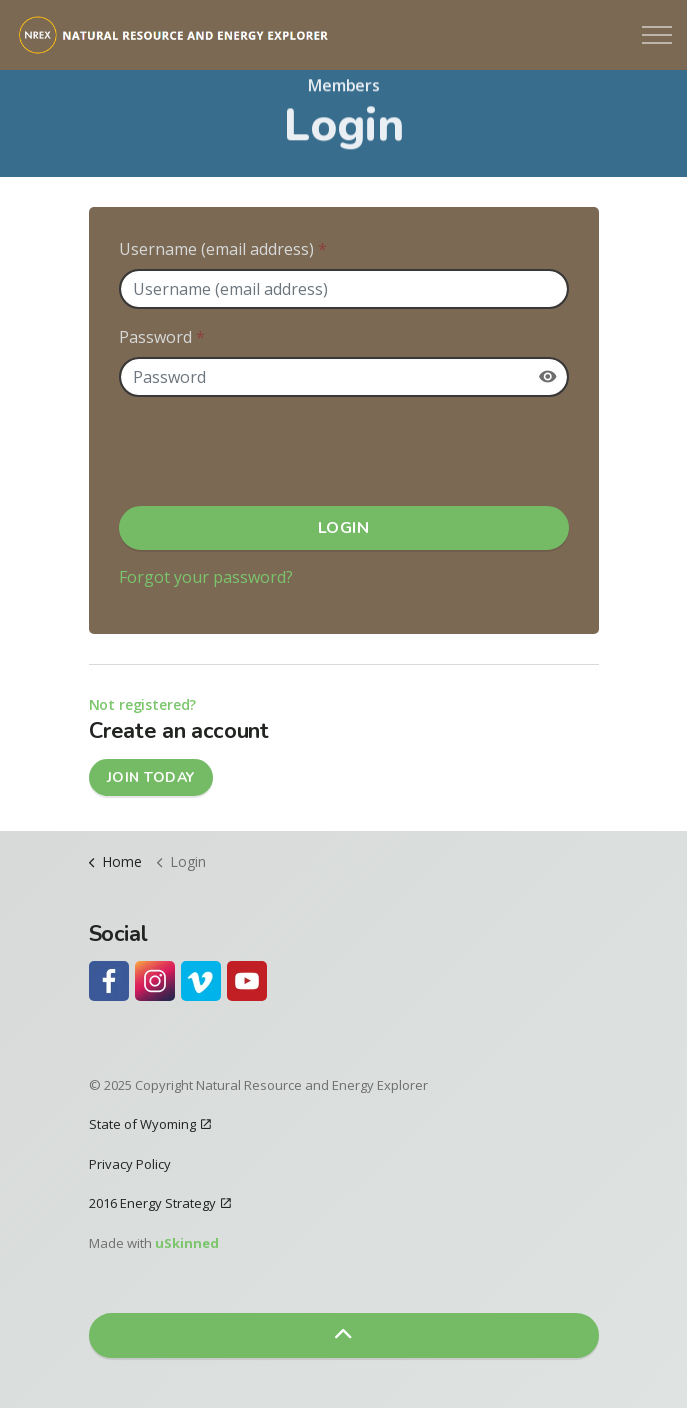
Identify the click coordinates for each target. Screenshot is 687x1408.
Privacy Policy (130, 1164)
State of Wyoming (150, 1124)
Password (162, 337)
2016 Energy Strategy (160, 1203)
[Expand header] (657, 35)
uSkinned (187, 1243)
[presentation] (271, 452)
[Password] (344, 377)
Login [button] (344, 528)
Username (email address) (223, 249)
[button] (344, 1335)
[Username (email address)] (344, 289)
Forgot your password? (206, 577)
